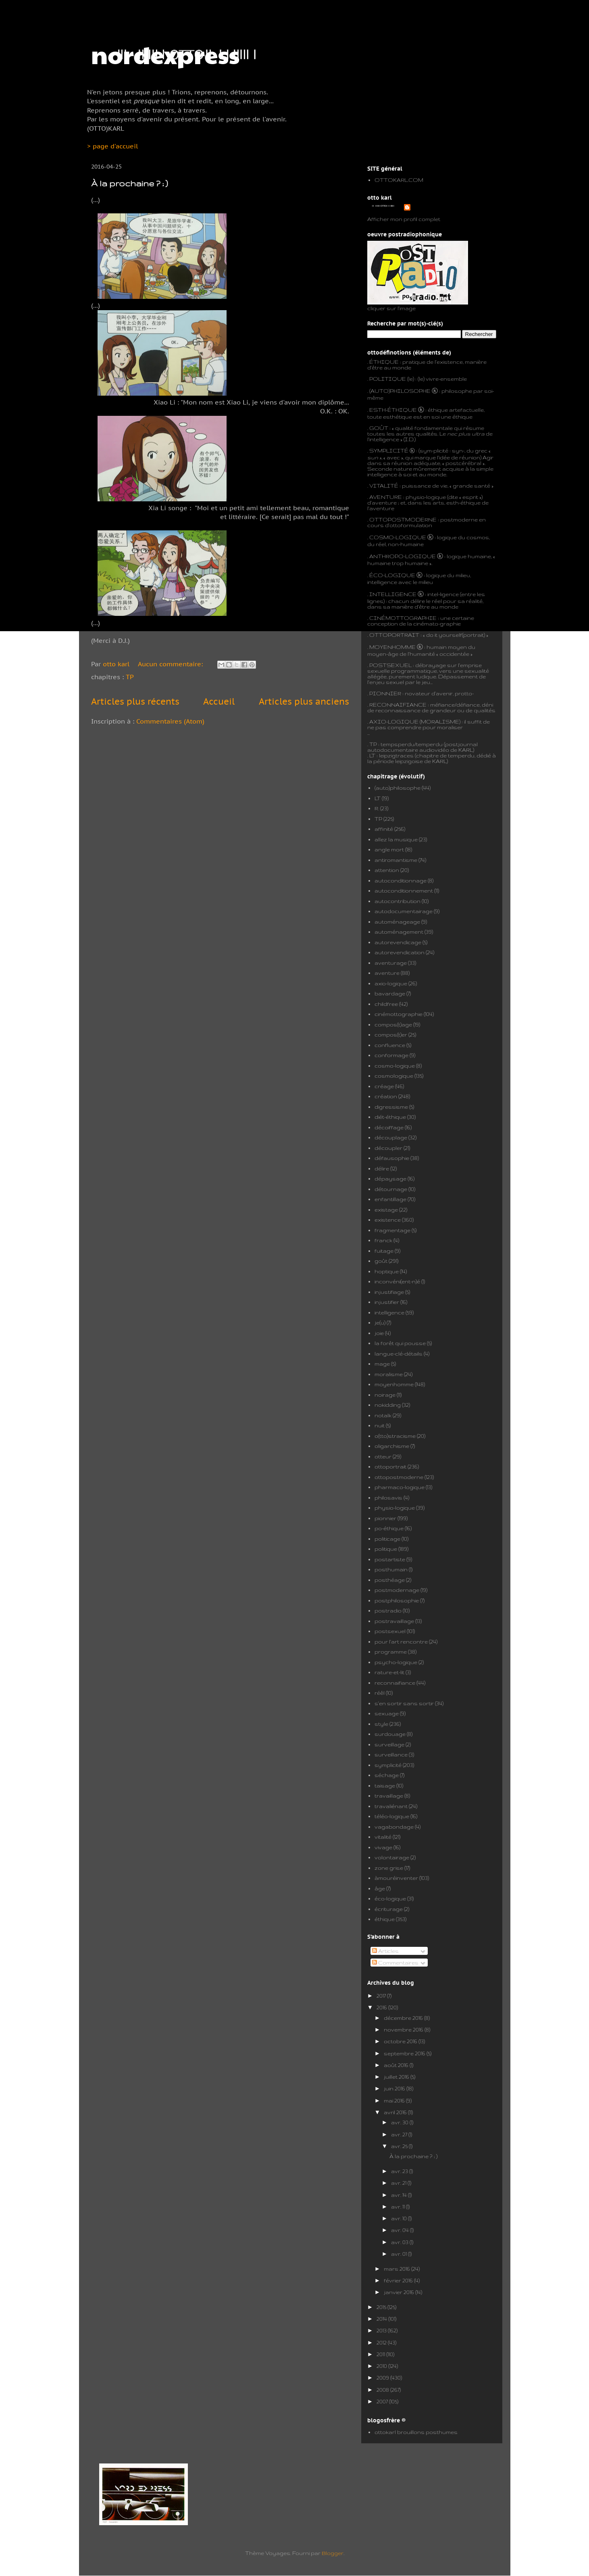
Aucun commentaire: (171, 664)
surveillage (389, 1744)
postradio (388, 1610)
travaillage (389, 1795)
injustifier (387, 1302)
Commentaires (395, 1962)
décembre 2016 (404, 2018)
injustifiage (389, 1292)
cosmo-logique (395, 1065)
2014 (382, 2319)
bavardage (390, 993)
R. (377, 808)
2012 (382, 2342)
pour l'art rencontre (401, 1641)
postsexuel (390, 1631)
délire (382, 1168)
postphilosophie (397, 1600)
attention (387, 870)
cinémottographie (398, 1014)
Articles (385, 1951)
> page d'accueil (112, 146)
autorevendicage (398, 942)
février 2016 (399, 2280)
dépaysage (390, 1178)
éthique (385, 1919)
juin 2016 (395, 2088)
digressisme (391, 1107)
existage (386, 1209)
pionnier (385, 1518)
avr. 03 (400, 2242)
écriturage (389, 1909)
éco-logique (390, 1898)
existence (388, 1219)
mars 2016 (397, 2268)
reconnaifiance (395, 1682)
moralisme (389, 1374)
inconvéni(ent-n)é (397, 1281)
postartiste (390, 1559)
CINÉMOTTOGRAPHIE (403, 618)
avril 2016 (396, 2112)
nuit (380, 1425)
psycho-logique (396, 1662)
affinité (384, 829)
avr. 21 (399, 2183)
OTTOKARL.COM (399, 180)
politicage (387, 1538)
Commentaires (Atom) (170, 721)
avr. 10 (399, 2218)
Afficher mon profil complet (403, 219)
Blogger (332, 2553)
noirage (385, 1395)
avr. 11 (398, 2206)
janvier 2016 (399, 2292)
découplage (391, 1137)
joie (379, 1333)
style (381, 1724)
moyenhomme (394, 1384)
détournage (391, 1189)
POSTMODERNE (412, 519)
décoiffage (389, 1127)
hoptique (387, 1271)
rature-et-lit (389, 1672)
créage (384, 1086)
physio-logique (395, 1507)
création (386, 1096)
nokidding (388, 1405)
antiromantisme (396, 860)
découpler (388, 1148)
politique (386, 1549)
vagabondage (394, 1826)
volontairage (392, 1857)
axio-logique (391, 983)
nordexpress (165, 54)
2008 (383, 2389)
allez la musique (396, 839)
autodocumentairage (404, 911)
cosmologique (394, 1075)
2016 (382, 2007)
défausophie (392, 1158)
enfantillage (390, 1199)
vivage (383, 1847)
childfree (386, 1004)
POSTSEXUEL (390, 665)
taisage (385, 1785)
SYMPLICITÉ (389, 450)
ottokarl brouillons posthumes (416, 2432)
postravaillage (394, 1621)
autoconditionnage (401, 880)
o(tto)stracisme (395, 1436)
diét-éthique (390, 1117)
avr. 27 (399, 2134)
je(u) (380, 1322)
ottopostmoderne (399, 1477)
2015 (382, 2307)
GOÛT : (380, 428)
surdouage (390, 1734)
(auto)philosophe (397, 788)
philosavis (388, 1497)
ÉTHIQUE (384, 362)
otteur (383, 1456)
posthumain (391, 1569)
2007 (383, 2401)
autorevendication (400, 952)
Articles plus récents (135, 701)
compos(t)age (393, 1024)
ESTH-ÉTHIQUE (393, 410)
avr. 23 (400, 2171)
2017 (382, 1995)
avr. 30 (400, 2122)
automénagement (399, 931)
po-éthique (389, 1528)
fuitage (384, 1251)
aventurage (391, 963)
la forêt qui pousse (400, 1343)
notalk (383, 1415)
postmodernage (397, 1590)
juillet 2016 (397, 2077)
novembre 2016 (404, 2029)
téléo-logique (392, 1816)
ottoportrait (390, 1466)
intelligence (389, 1312)
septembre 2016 (405, 2053)
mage (382, 1363)
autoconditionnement (404, 890)
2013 (382, 2330)
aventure (387, 973)
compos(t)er (391, 1034)
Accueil (219, 701)
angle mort (389, 849)
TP (130, 677)
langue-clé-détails (398, 1353)
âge (380, 1888)
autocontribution (397, 901)
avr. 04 (400, 2230)
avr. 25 (400, 2146)
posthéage (390, 1580)
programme (391, 1651)
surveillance (391, 1754)
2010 (382, 2366)
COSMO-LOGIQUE (397, 537)
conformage (391, 1055)
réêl (380, 1693)
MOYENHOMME (392, 647)
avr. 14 (399, 2195)
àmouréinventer (396, 1878)
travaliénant (391, 1806)
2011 (381, 2354)
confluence (390, 1045)
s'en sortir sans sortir (404, 1703)
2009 (383, 2377)
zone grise (389, 1868)
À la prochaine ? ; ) (129, 183)
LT (378, 798)
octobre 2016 (401, 2041)
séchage (387, 1775)
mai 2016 (395, 2100)
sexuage (387, 1713)
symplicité (388, 1765)
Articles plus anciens (304, 701)
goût (381, 1261)
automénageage (397, 921)
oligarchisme (392, 1446)
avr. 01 (399, 2254)
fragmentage (392, 1230)
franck (383, 1240)
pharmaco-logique (400, 1487)
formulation (416, 525)
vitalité (383, 1837)
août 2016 (397, 2065)
